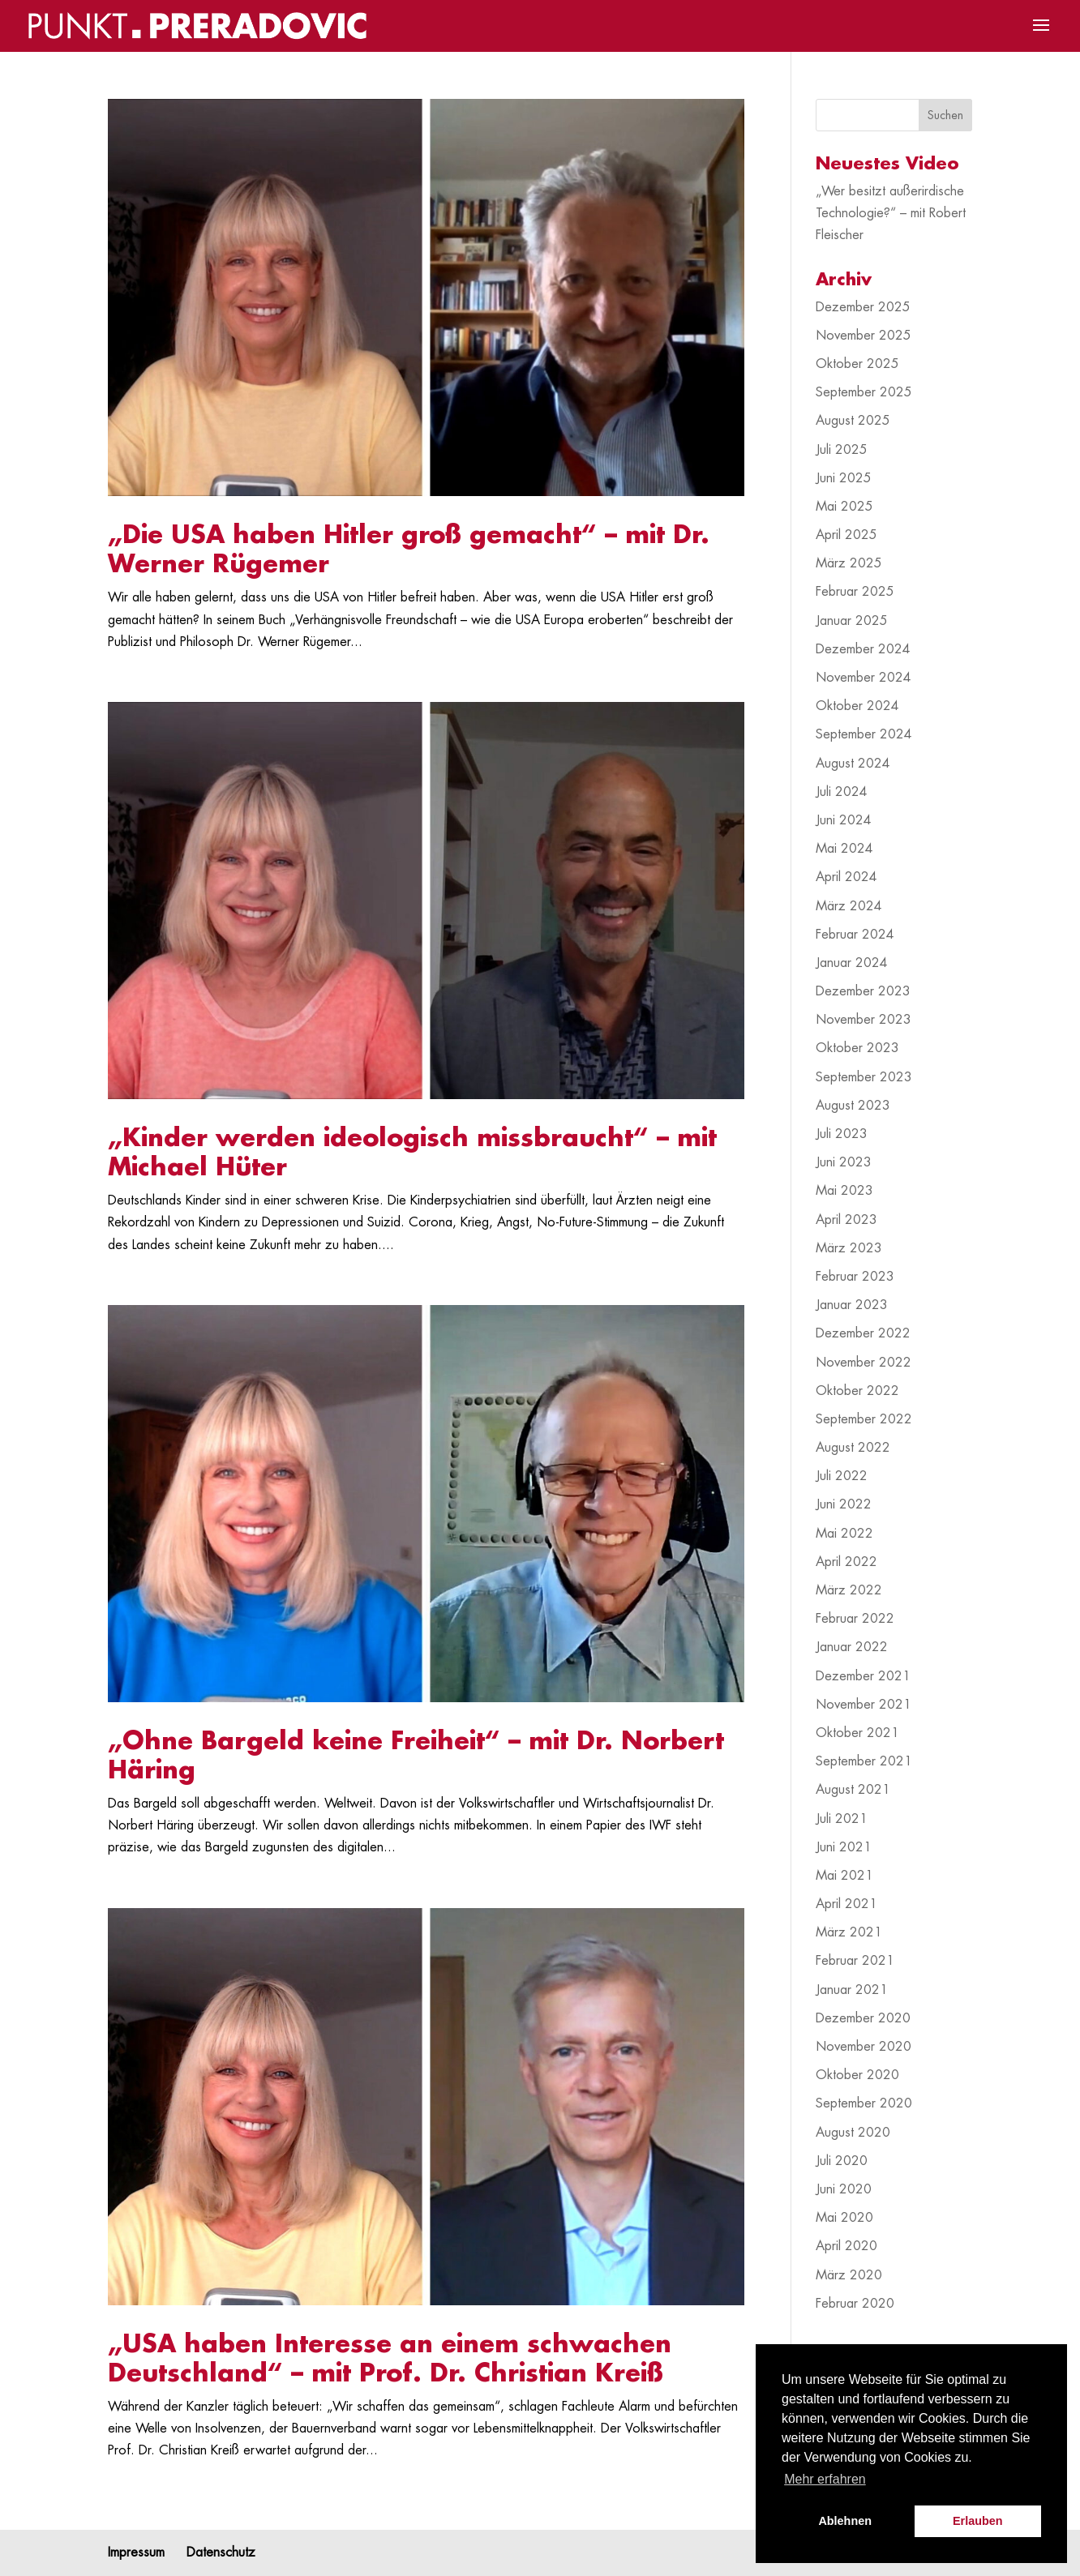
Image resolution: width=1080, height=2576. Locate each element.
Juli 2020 (842, 2161)
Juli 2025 (842, 449)
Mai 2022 (844, 1533)
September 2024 (864, 734)
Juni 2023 (844, 1162)
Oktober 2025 (857, 363)
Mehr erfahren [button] (825, 2479)
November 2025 (863, 335)
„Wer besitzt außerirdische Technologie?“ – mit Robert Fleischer (891, 213)
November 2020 (863, 2046)
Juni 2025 (844, 478)
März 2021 (849, 1932)
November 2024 (863, 677)
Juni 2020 (844, 2189)
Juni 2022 (844, 1504)
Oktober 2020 (857, 2075)
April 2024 (846, 877)
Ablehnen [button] (845, 2520)
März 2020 (849, 2275)
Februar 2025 (855, 591)
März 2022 (849, 1590)
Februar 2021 (855, 1960)
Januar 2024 (852, 962)
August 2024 (853, 763)
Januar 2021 (852, 1989)
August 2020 (853, 2132)
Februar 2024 (855, 934)
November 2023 (863, 1019)
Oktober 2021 (857, 1733)
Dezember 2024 (863, 649)
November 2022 (863, 1362)
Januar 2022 (852, 1647)
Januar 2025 (852, 620)
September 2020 (864, 2103)
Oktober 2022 (857, 1390)
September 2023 (864, 1077)
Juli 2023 (842, 1134)
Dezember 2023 (863, 991)
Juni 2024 (844, 820)
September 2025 (864, 392)
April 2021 (846, 1904)
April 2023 (846, 1219)
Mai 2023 (844, 1190)
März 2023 (849, 1248)
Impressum (136, 2552)
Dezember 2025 (863, 307)
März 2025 (849, 563)
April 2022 (846, 1561)
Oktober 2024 (857, 706)
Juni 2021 (844, 1847)
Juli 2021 (842, 1818)
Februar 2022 (855, 1618)
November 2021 (863, 1704)
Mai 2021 (844, 1875)
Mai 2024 (844, 848)
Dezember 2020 (863, 2018)
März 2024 (849, 906)
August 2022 (853, 1447)
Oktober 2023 (857, 1048)
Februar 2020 (855, 2303)
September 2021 (864, 1761)
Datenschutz (220, 2552)
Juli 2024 (842, 791)
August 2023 (853, 1105)
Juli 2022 (842, 1476)
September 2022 (864, 1419)
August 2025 (853, 420)
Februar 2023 (855, 1276)
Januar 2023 (852, 1305)
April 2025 (846, 534)
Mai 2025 (844, 506)
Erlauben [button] (978, 2520)
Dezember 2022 (863, 1333)
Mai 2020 (844, 2217)
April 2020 (846, 2246)
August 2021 (853, 1789)
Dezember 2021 (863, 1676)
